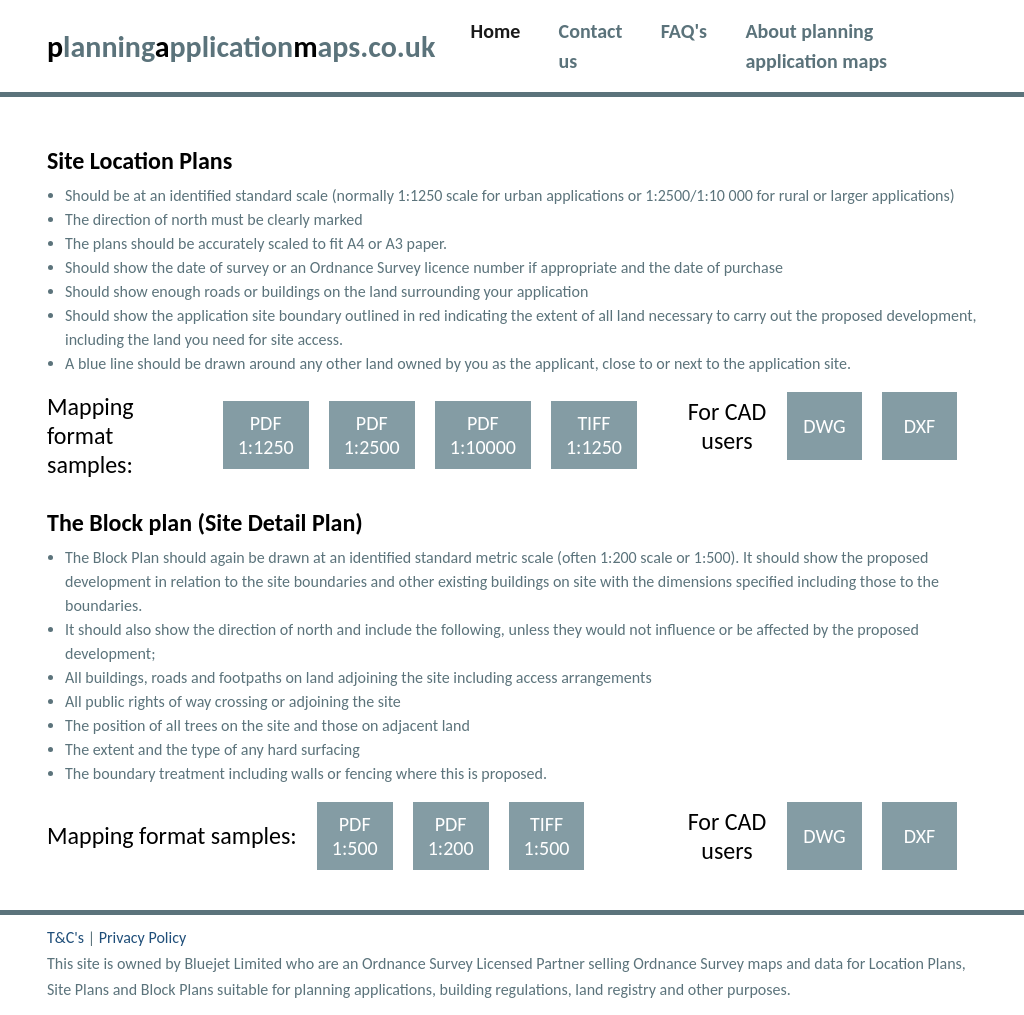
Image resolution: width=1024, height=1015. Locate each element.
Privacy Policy (143, 937)
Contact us (591, 46)
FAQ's (684, 31)
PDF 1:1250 (266, 435)
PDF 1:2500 (372, 435)
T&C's (67, 937)
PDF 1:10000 (483, 435)
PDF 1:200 (451, 836)
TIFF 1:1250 (594, 435)
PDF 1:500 (355, 836)
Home (505, 29)
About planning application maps (816, 46)
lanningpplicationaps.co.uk (241, 46)
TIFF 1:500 (547, 836)
